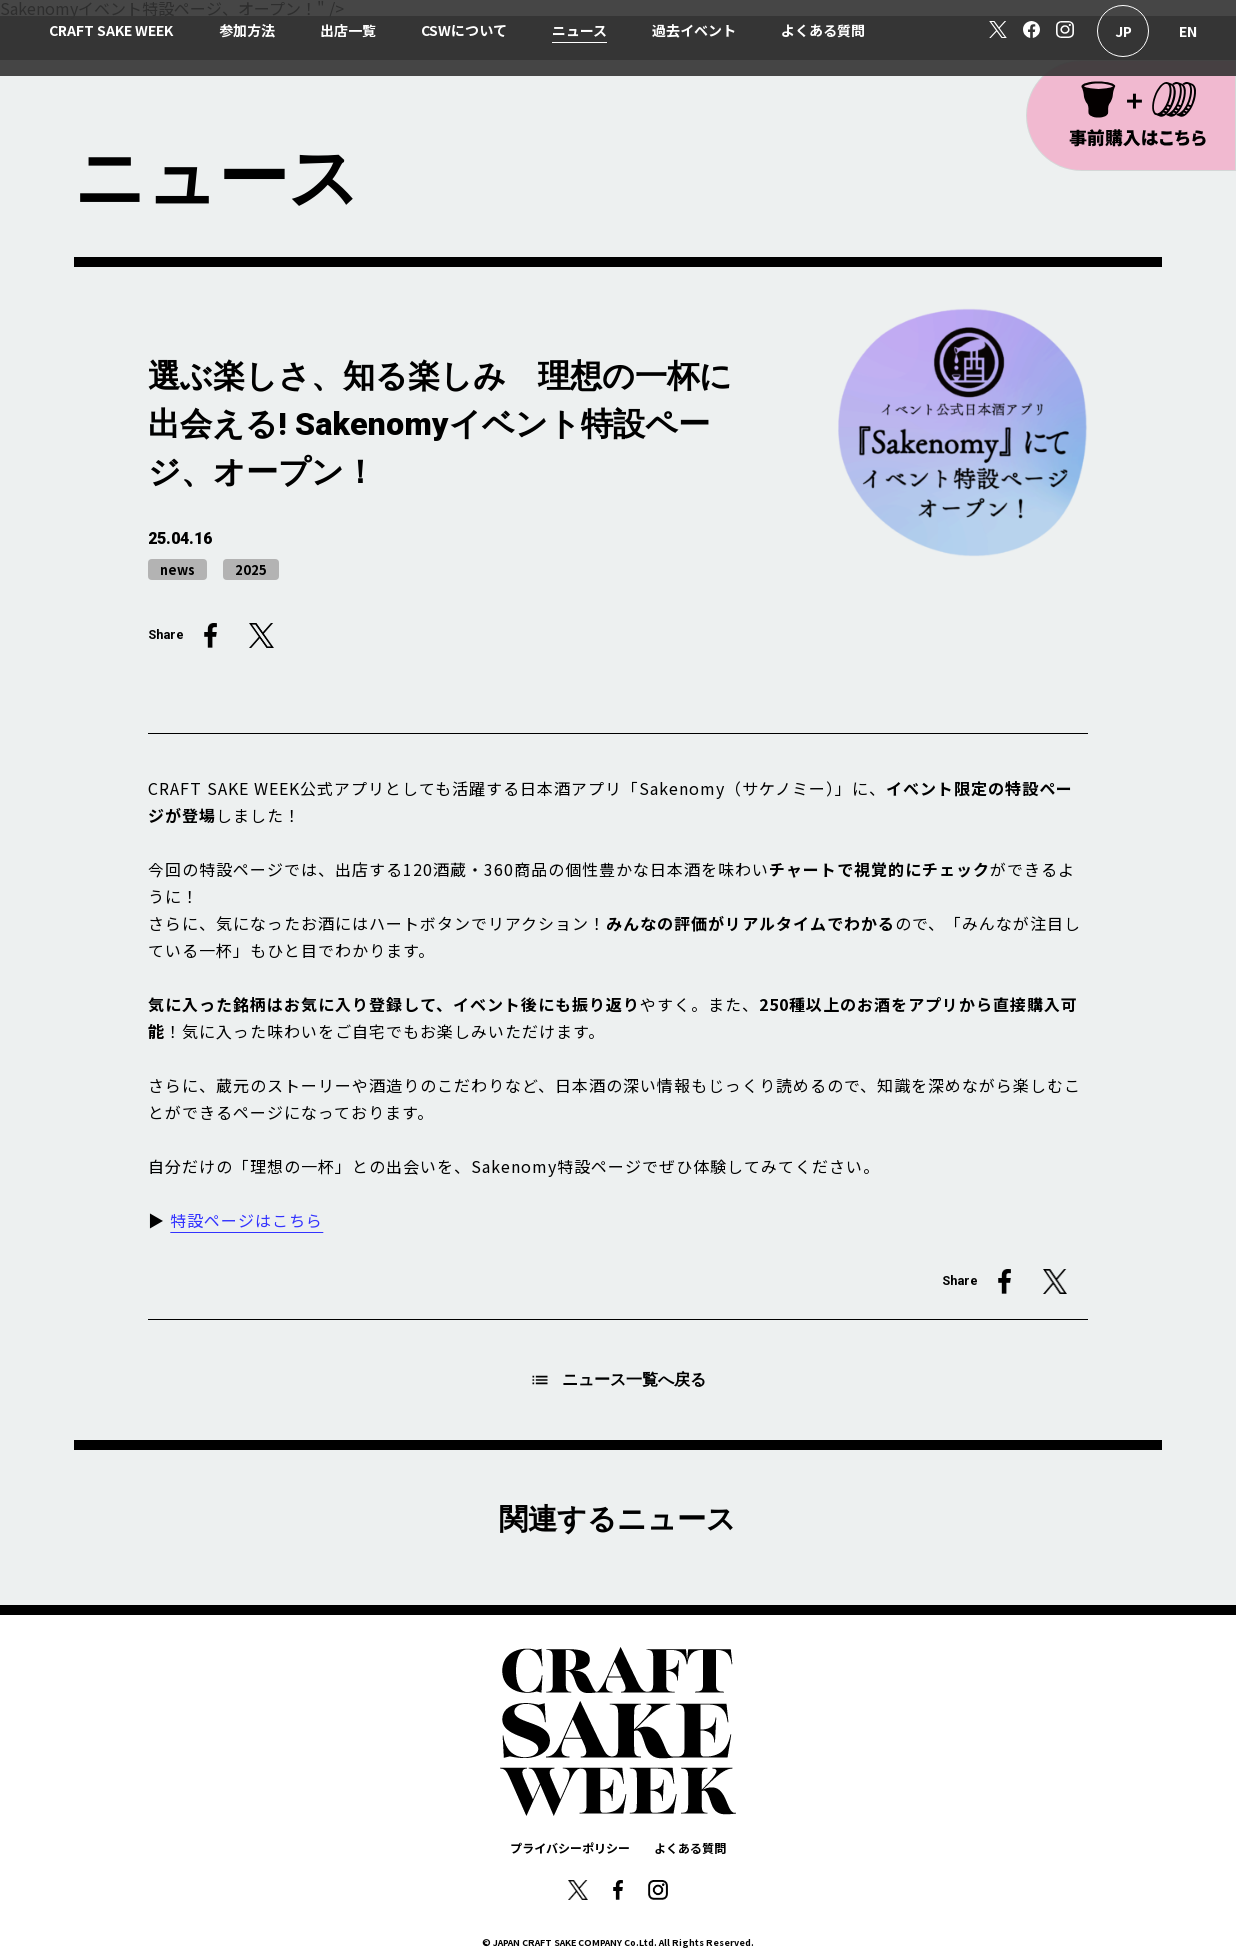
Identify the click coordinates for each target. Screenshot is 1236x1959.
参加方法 (247, 30)
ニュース (579, 30)
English (1188, 31)
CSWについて (464, 30)
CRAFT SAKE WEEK (111, 30)
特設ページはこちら (246, 1220)
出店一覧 (348, 30)
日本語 (1123, 31)
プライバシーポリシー (570, 1847)
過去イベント (694, 30)
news (177, 569)
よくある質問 (823, 30)
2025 (251, 569)
